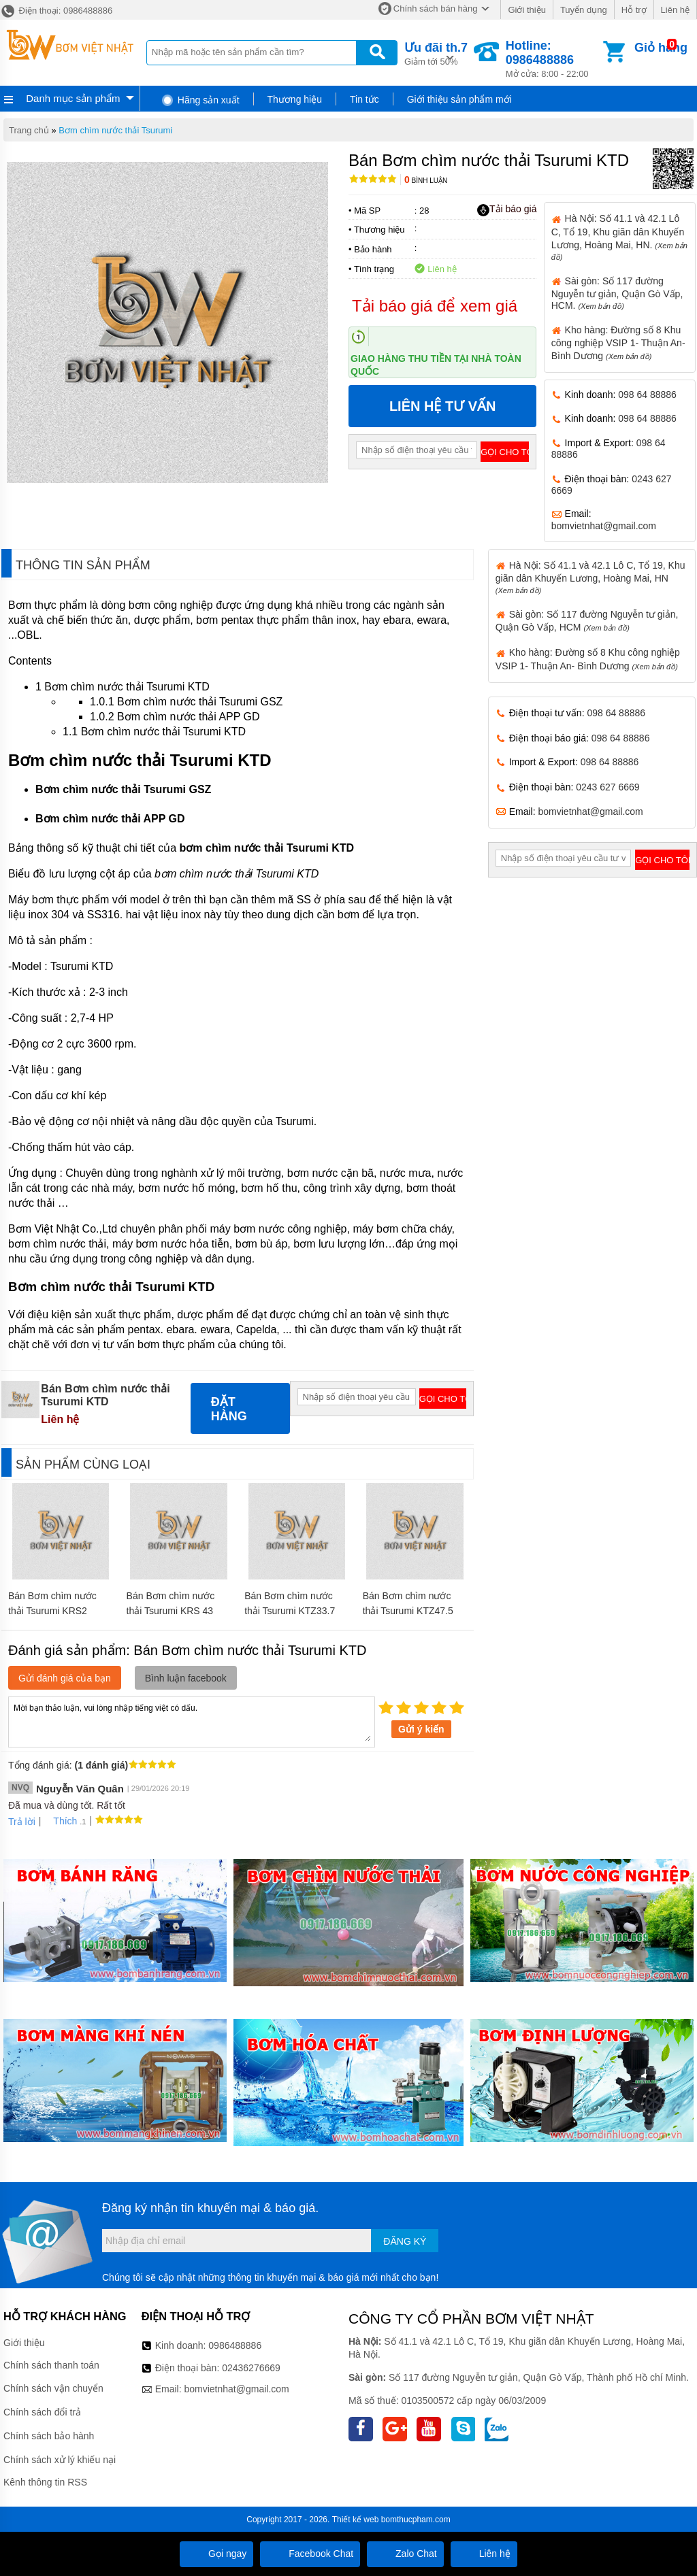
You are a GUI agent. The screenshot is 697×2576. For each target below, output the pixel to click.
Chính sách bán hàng (435, 8)
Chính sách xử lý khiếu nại (59, 2459)
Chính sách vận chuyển (53, 2388)
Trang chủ (29, 130)
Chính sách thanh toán (51, 2365)
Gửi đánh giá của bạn (64, 1678)
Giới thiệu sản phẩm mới (459, 99)
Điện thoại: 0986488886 (56, 10)
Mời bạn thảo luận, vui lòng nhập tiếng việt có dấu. (191, 1721)
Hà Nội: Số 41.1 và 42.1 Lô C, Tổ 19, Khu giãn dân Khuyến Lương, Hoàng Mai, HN (590, 577)
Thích (60, 1821)
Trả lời (21, 1821)
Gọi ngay (216, 2553)
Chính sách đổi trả (42, 2412)
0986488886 (234, 2345)
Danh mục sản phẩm (73, 98)
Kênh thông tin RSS (45, 2482)
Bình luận (425, 180)
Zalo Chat (405, 2553)
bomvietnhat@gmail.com (603, 525)
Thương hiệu (295, 99)
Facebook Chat (310, 2553)
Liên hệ (675, 10)
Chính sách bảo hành (48, 2435)
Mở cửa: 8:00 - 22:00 (553, 59)
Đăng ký (404, 2241)
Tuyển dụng (583, 10)
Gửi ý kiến (421, 1729)
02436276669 (251, 2367)
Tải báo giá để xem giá (434, 306)
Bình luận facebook (186, 1678)
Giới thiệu (526, 10)
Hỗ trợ (634, 10)
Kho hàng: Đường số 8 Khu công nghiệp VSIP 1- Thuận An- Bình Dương (618, 342)
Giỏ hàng (660, 47)
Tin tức (364, 99)
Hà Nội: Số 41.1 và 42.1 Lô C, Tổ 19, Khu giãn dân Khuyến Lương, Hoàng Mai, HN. (619, 237)
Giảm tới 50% (436, 53)
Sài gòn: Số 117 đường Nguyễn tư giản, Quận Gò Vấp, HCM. (617, 293)
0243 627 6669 (607, 787)
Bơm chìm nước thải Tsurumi (115, 130)
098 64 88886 (647, 394)
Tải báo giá (506, 209)
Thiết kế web (355, 2519)
